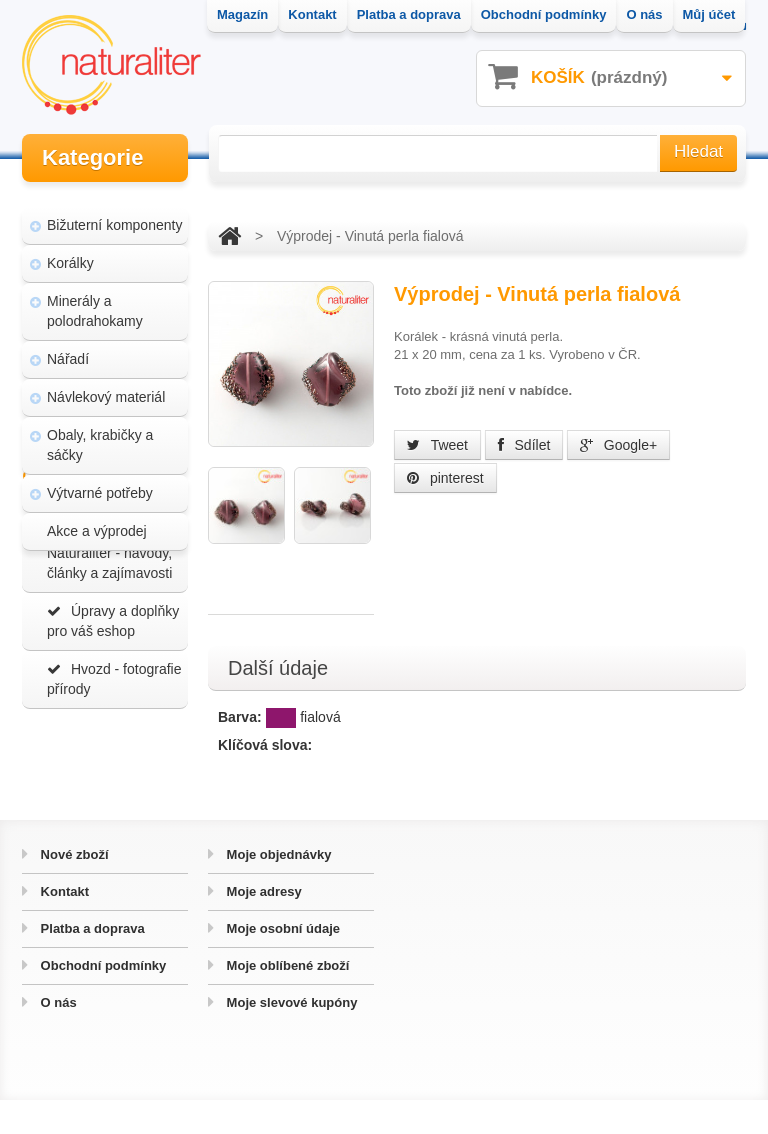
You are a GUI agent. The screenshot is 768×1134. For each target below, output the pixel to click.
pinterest (445, 478)
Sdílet (524, 445)
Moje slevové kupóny (290, 1036)
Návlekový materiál (106, 382)
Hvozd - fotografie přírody (114, 764)
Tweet (437, 445)
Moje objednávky (277, 888)
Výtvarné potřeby (100, 478)
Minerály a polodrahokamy (95, 296)
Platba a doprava (91, 962)
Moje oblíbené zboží (286, 999)
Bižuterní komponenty (114, 210)
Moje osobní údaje (281, 962)
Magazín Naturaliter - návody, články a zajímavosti (109, 638)
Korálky (70, 248)
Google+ (618, 445)
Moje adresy (262, 925)
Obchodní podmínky (101, 999)
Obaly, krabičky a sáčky (100, 430)
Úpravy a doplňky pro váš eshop (113, 706)
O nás (57, 1036)
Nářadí (68, 344)
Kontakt (63, 925)
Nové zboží (73, 888)
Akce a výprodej (97, 516)
